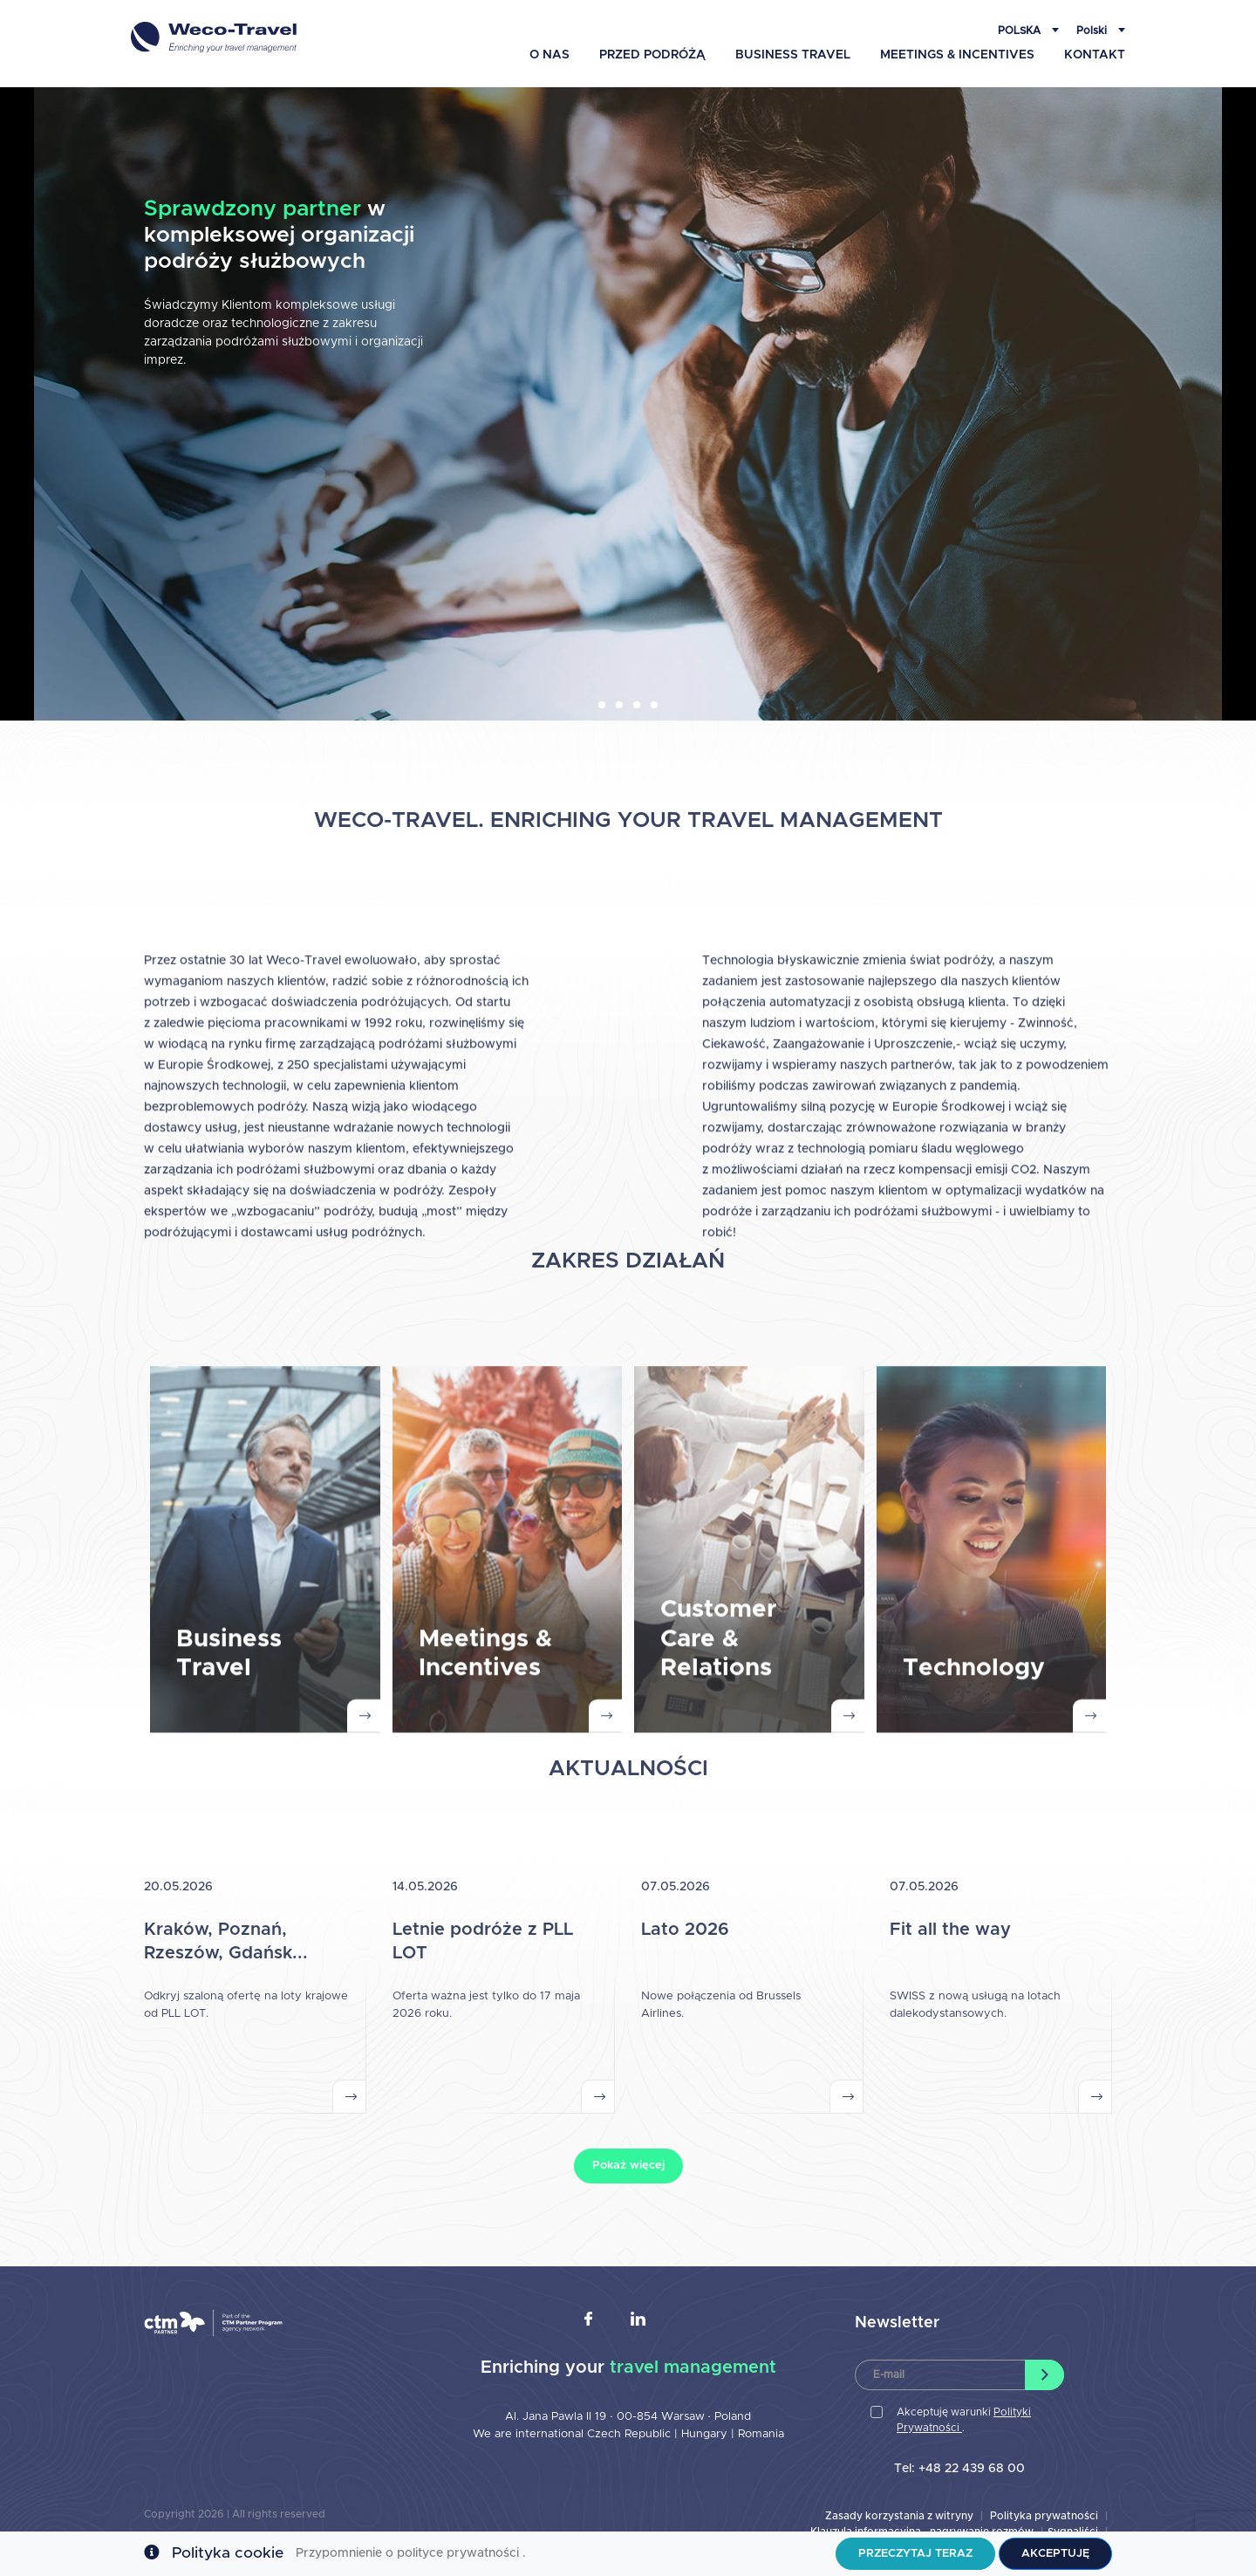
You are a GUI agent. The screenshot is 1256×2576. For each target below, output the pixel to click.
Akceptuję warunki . (964, 2420)
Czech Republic (629, 2434)
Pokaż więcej (628, 2165)
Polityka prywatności (1044, 2516)
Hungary (706, 2434)
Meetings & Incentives (957, 55)
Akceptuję (1055, 2553)
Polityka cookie (227, 2553)
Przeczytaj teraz (915, 2553)
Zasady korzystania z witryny (899, 2516)
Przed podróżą (652, 55)
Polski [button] (1092, 30)
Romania (761, 2434)
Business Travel (792, 55)
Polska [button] (1020, 30)
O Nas (549, 55)
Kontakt (1094, 55)
